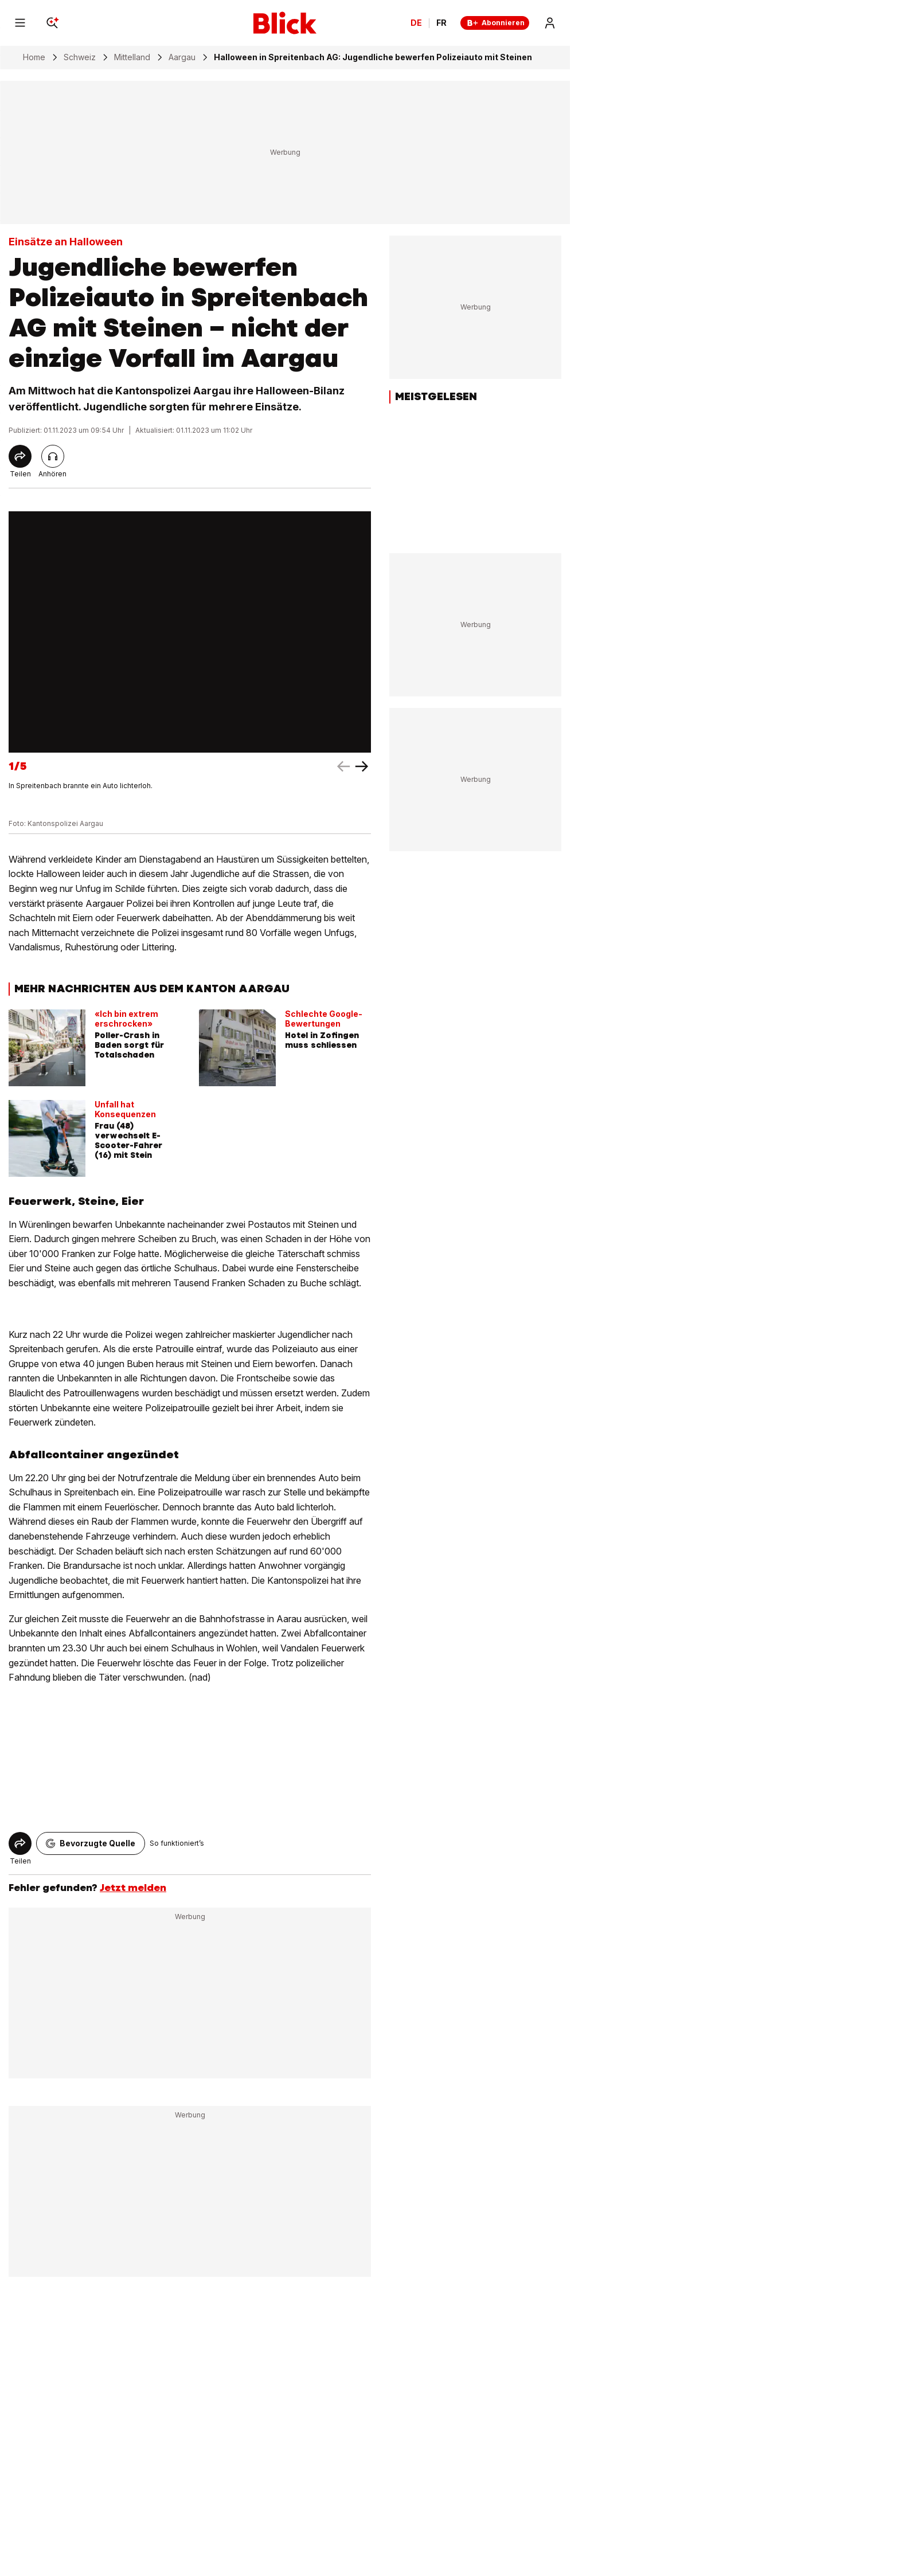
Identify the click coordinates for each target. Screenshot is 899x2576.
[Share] (20, 456)
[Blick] (284, 22)
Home (34, 57)
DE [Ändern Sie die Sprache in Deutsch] (416, 23)
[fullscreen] (190, 632)
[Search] (52, 22)
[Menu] (20, 22)
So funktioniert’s (177, 1843)
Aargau (182, 57)
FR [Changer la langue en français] (441, 23)
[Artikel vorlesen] (52, 456)
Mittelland (132, 57)
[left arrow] (362, 766)
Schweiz (80, 57)
